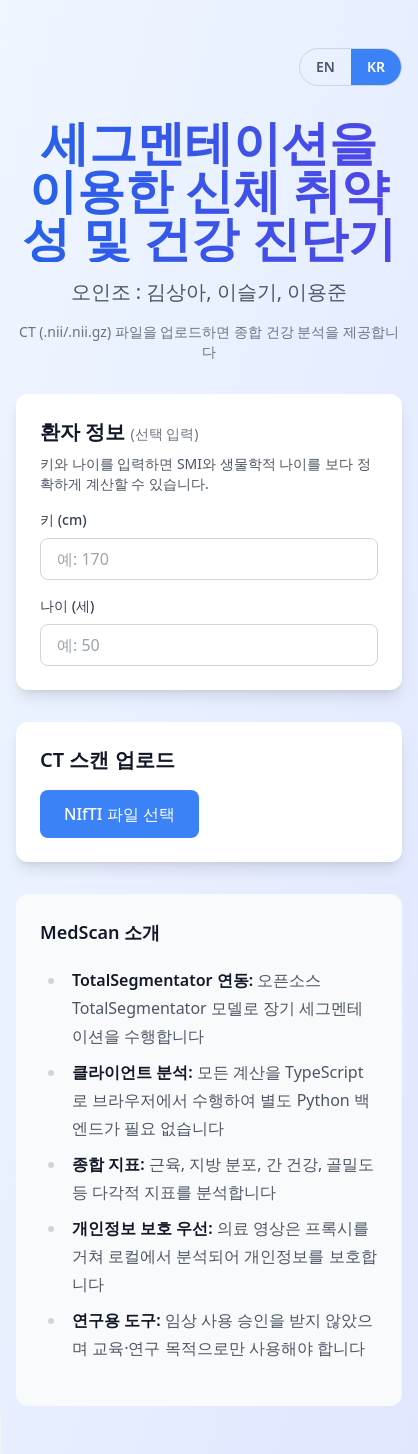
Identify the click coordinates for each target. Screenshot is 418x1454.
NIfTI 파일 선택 (119, 814)
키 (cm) (63, 519)
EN (325, 66)
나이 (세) (67, 605)
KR (376, 66)
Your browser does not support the (60, 1434)
